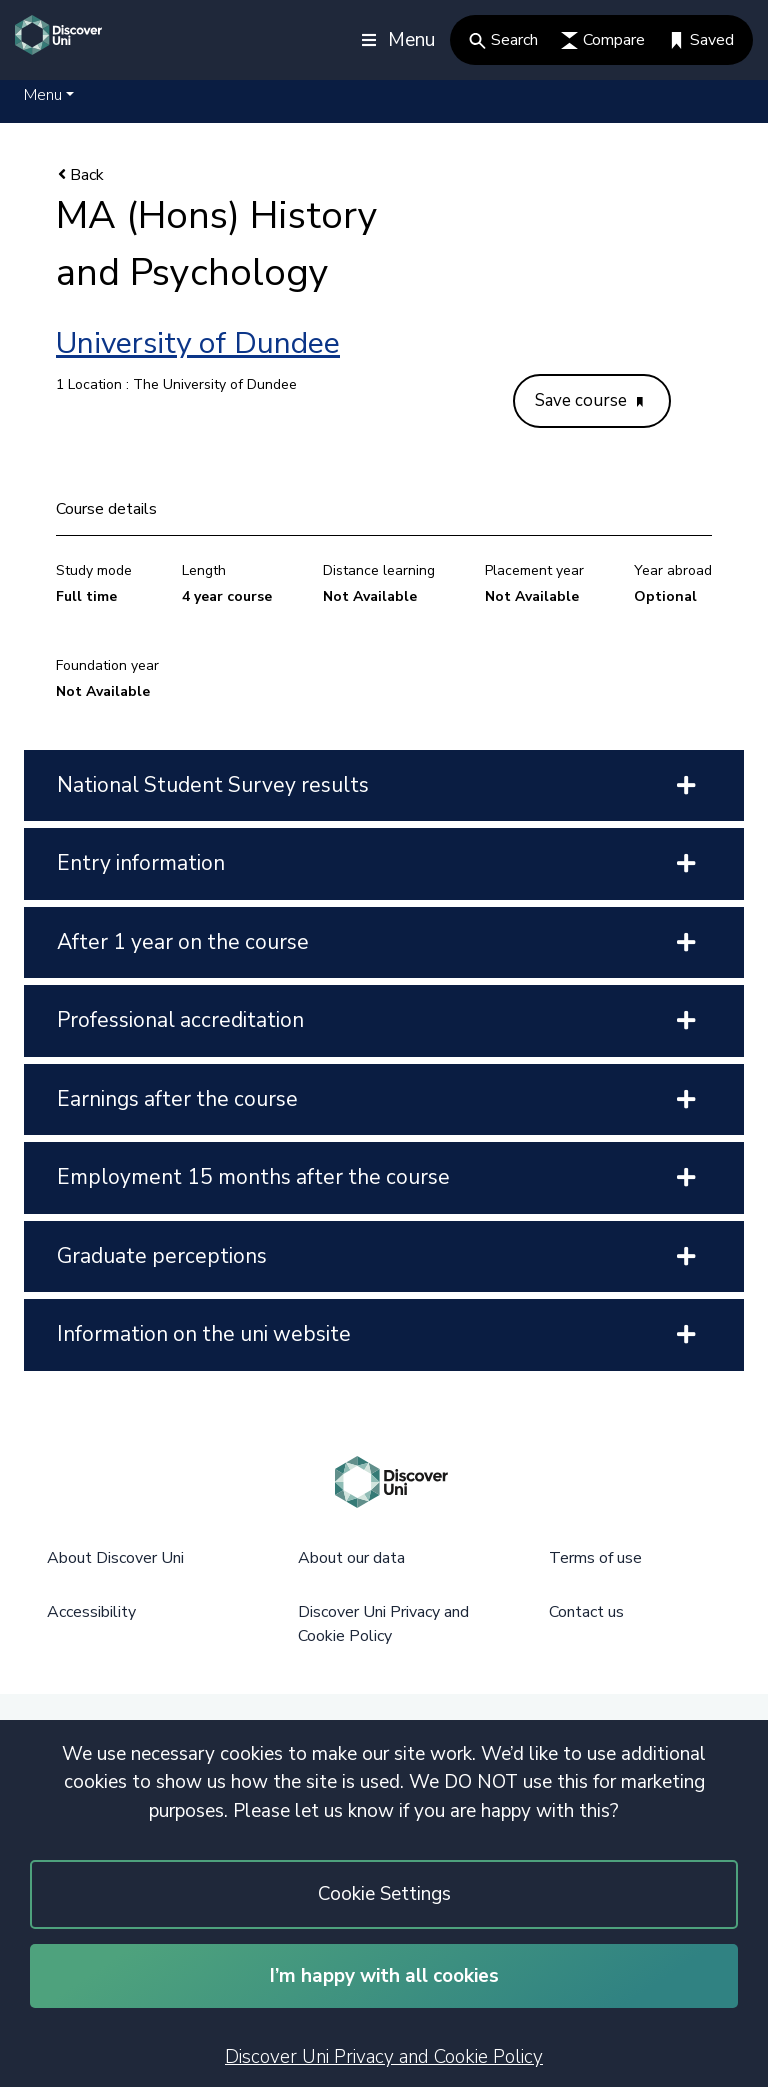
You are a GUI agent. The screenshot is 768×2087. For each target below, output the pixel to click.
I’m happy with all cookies (384, 1976)
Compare (603, 40)
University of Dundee (198, 343)
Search (503, 40)
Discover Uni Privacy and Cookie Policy (384, 2057)
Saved (701, 40)
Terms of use (595, 1558)
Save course (589, 400)
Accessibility (91, 1612)
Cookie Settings (384, 1894)
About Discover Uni (115, 1558)
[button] (49, 95)
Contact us (586, 1612)
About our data (351, 1558)
